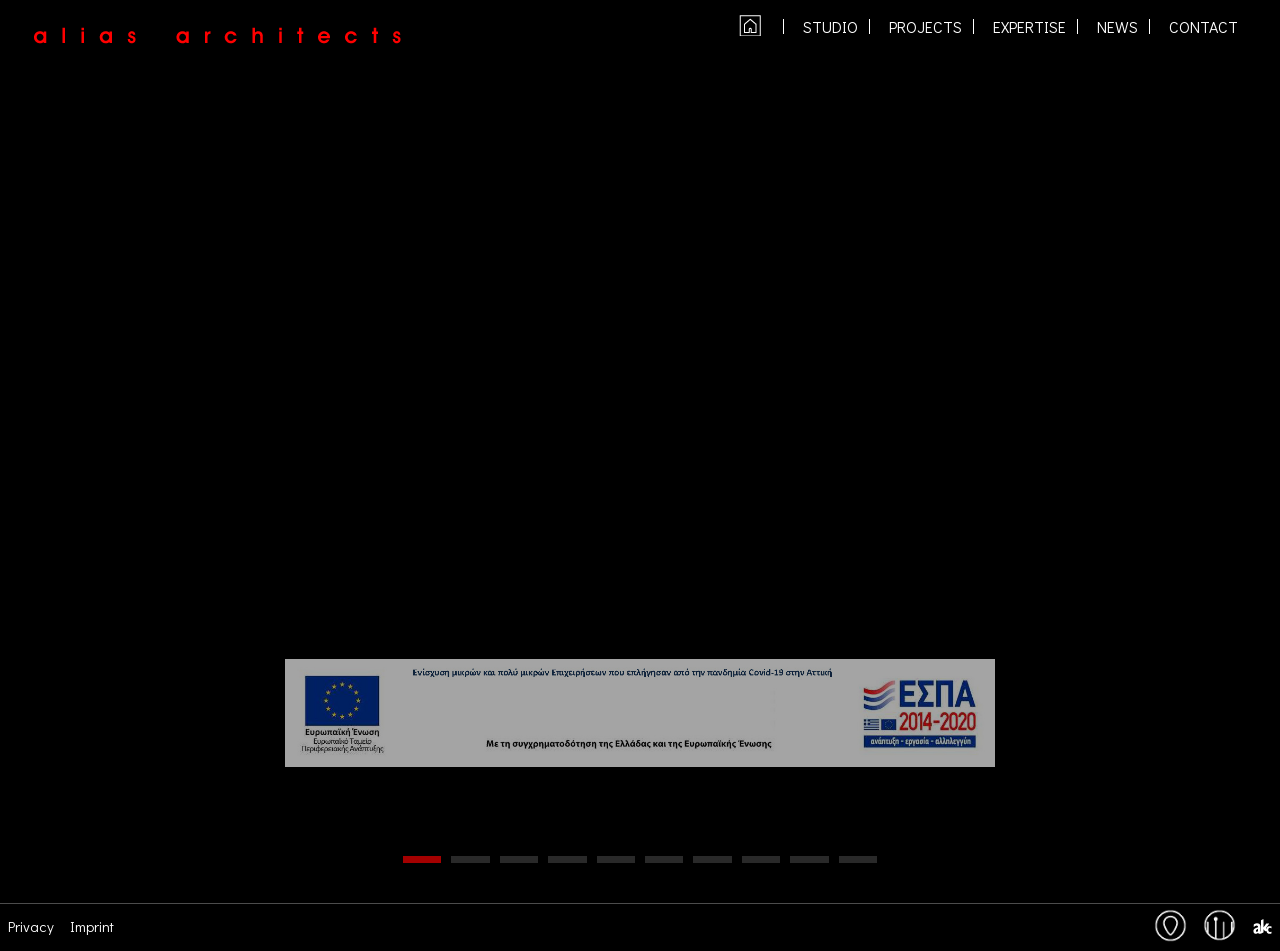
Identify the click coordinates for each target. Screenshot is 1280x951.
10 (858, 859)
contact (1203, 27)
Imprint (92, 926)
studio (830, 27)
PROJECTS (925, 27)
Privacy (31, 926)
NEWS (1117, 27)
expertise (1029, 27)
